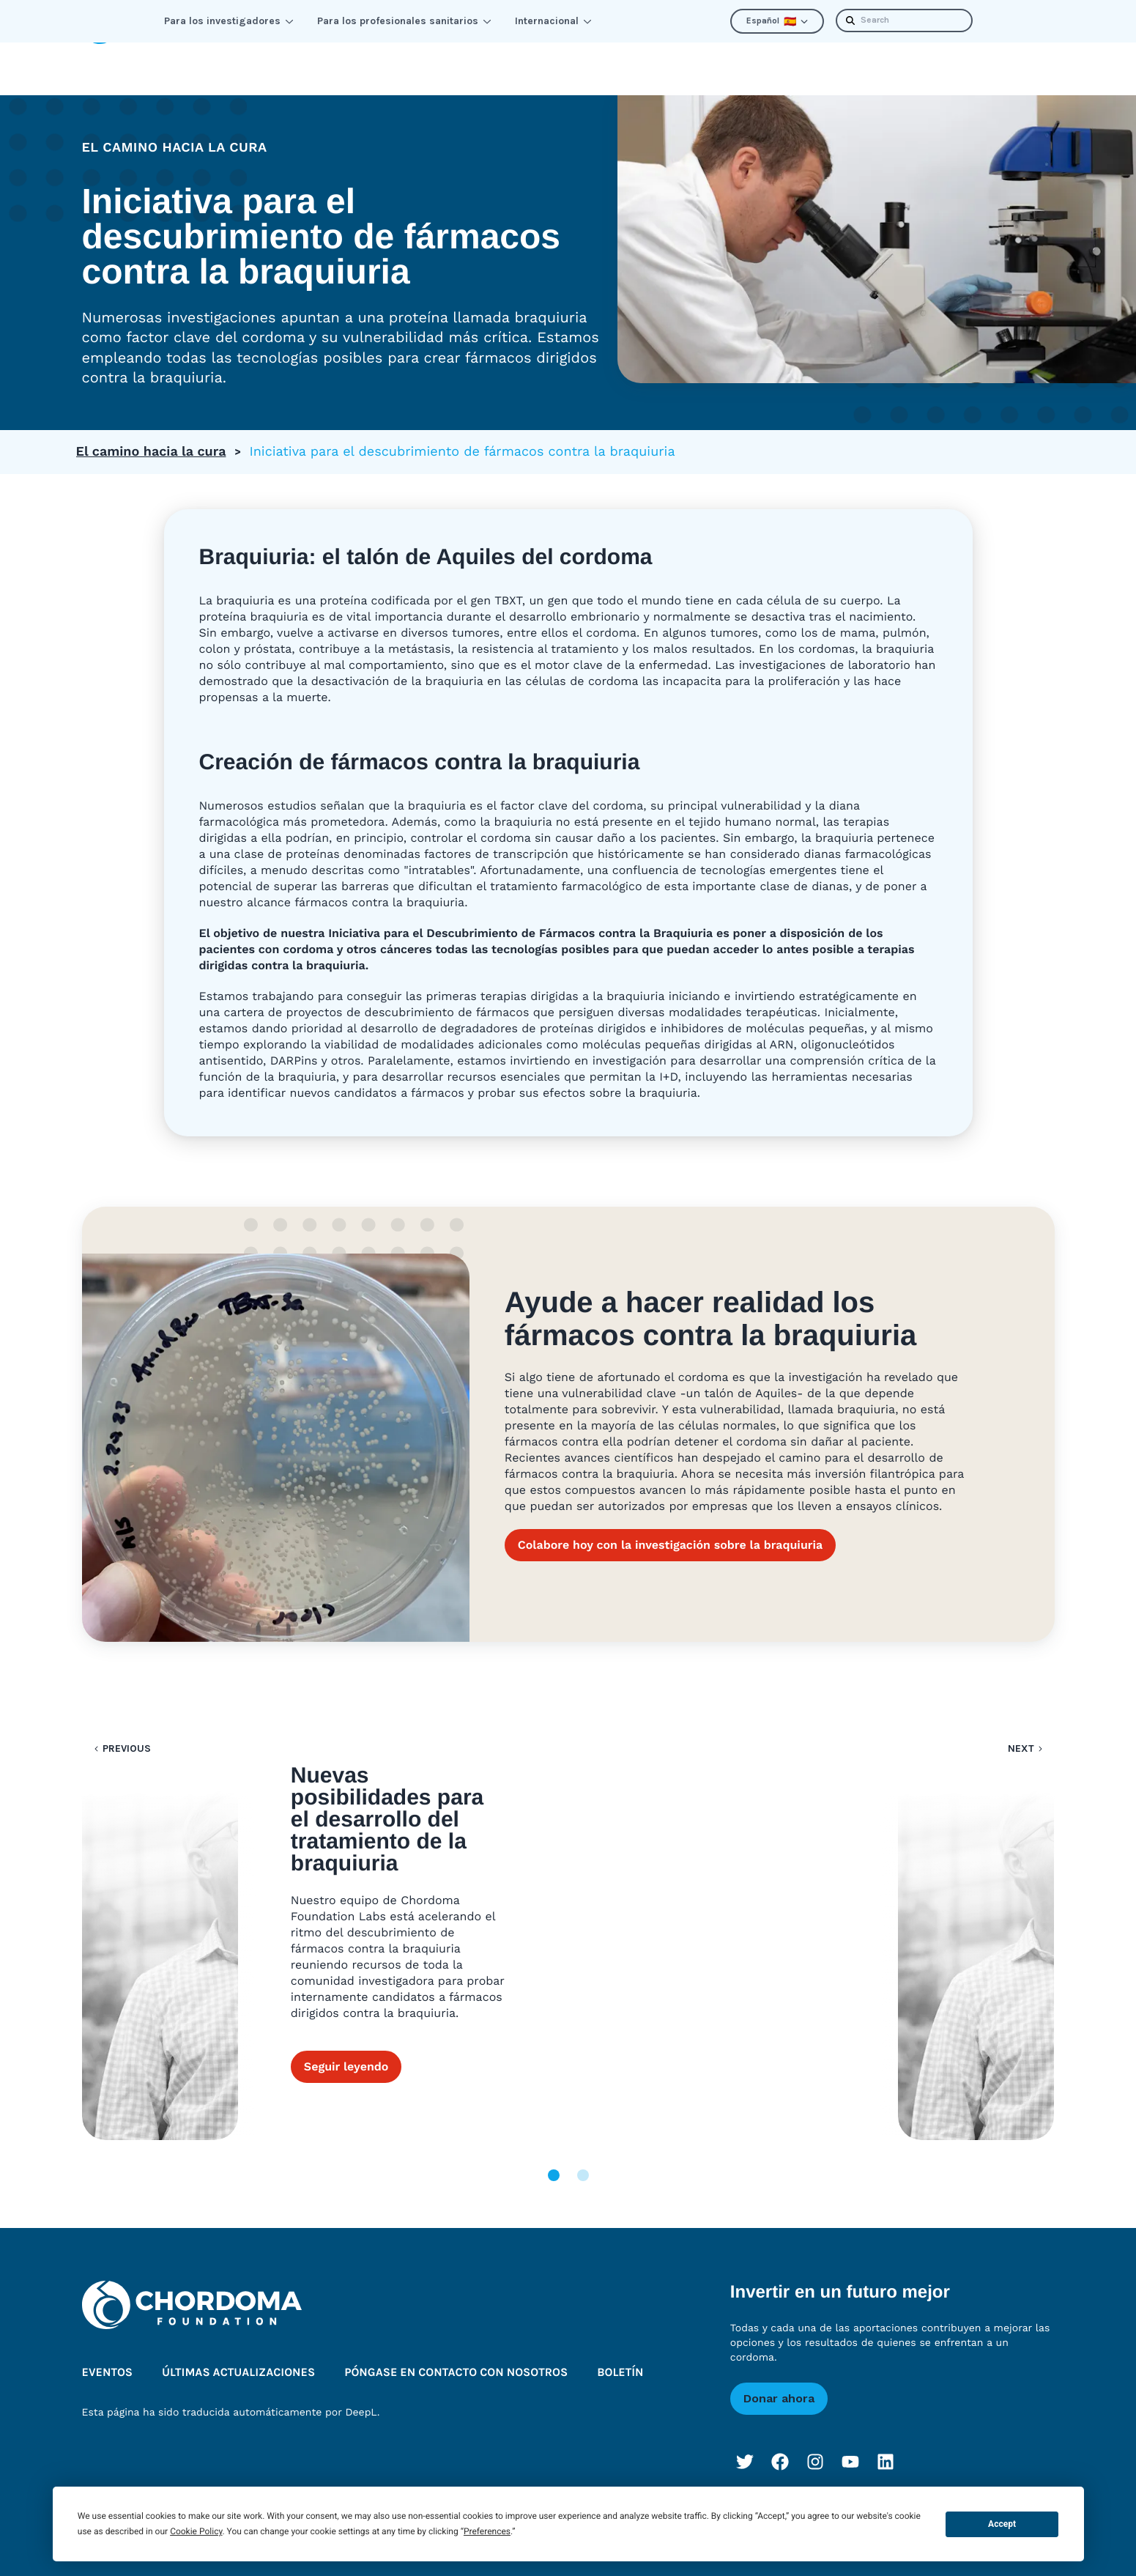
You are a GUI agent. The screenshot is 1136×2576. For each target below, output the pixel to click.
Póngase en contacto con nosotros (456, 2354)
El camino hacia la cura (151, 432)
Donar (1024, 59)
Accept (1002, 2524)
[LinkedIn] (885, 2442)
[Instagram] (815, 2442)
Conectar (343, 59)
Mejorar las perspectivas (490, 59)
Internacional (553, 21)
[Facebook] (780, 2442)
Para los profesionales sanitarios (404, 21)
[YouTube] (850, 2442)
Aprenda (244, 59)
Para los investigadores (229, 21)
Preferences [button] (487, 2531)
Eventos (107, 2354)
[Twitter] (745, 2442)
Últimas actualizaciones (817, 59)
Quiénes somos (655, 59)
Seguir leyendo (346, 1955)
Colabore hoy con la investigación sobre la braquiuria (670, 1526)
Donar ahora (778, 2379)
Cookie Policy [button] (196, 2531)
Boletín (949, 59)
